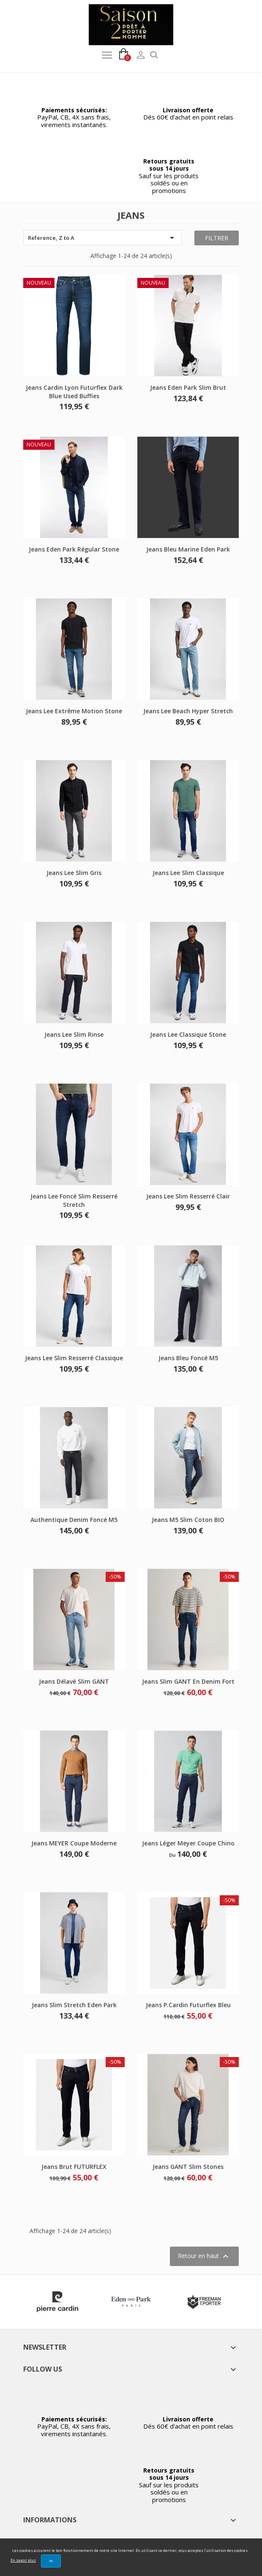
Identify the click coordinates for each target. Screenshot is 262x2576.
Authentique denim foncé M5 (73, 1520)
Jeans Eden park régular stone (74, 549)
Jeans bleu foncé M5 (188, 1358)
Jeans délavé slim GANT (74, 1681)
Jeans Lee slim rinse (74, 1034)
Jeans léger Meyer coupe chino (188, 1843)
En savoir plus (23, 2560)
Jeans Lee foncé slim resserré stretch (73, 1200)
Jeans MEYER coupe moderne (74, 1843)
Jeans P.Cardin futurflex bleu (188, 2005)
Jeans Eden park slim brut (188, 387)
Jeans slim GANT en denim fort (188, 1681)
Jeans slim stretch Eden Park (74, 2005)
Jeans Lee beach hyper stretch (188, 711)
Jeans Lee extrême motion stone (74, 711)
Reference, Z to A (102, 238)
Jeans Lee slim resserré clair (188, 1196)
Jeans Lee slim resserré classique (74, 1358)
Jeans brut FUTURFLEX (73, 2167)
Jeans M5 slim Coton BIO (188, 1520)
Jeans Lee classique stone (188, 1034)
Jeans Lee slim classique (188, 873)
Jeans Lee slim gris (73, 873)
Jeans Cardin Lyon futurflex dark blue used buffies (74, 391)
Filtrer (216, 238)
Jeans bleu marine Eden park (188, 549)
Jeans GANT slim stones (188, 2167)
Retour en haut (204, 2256)
